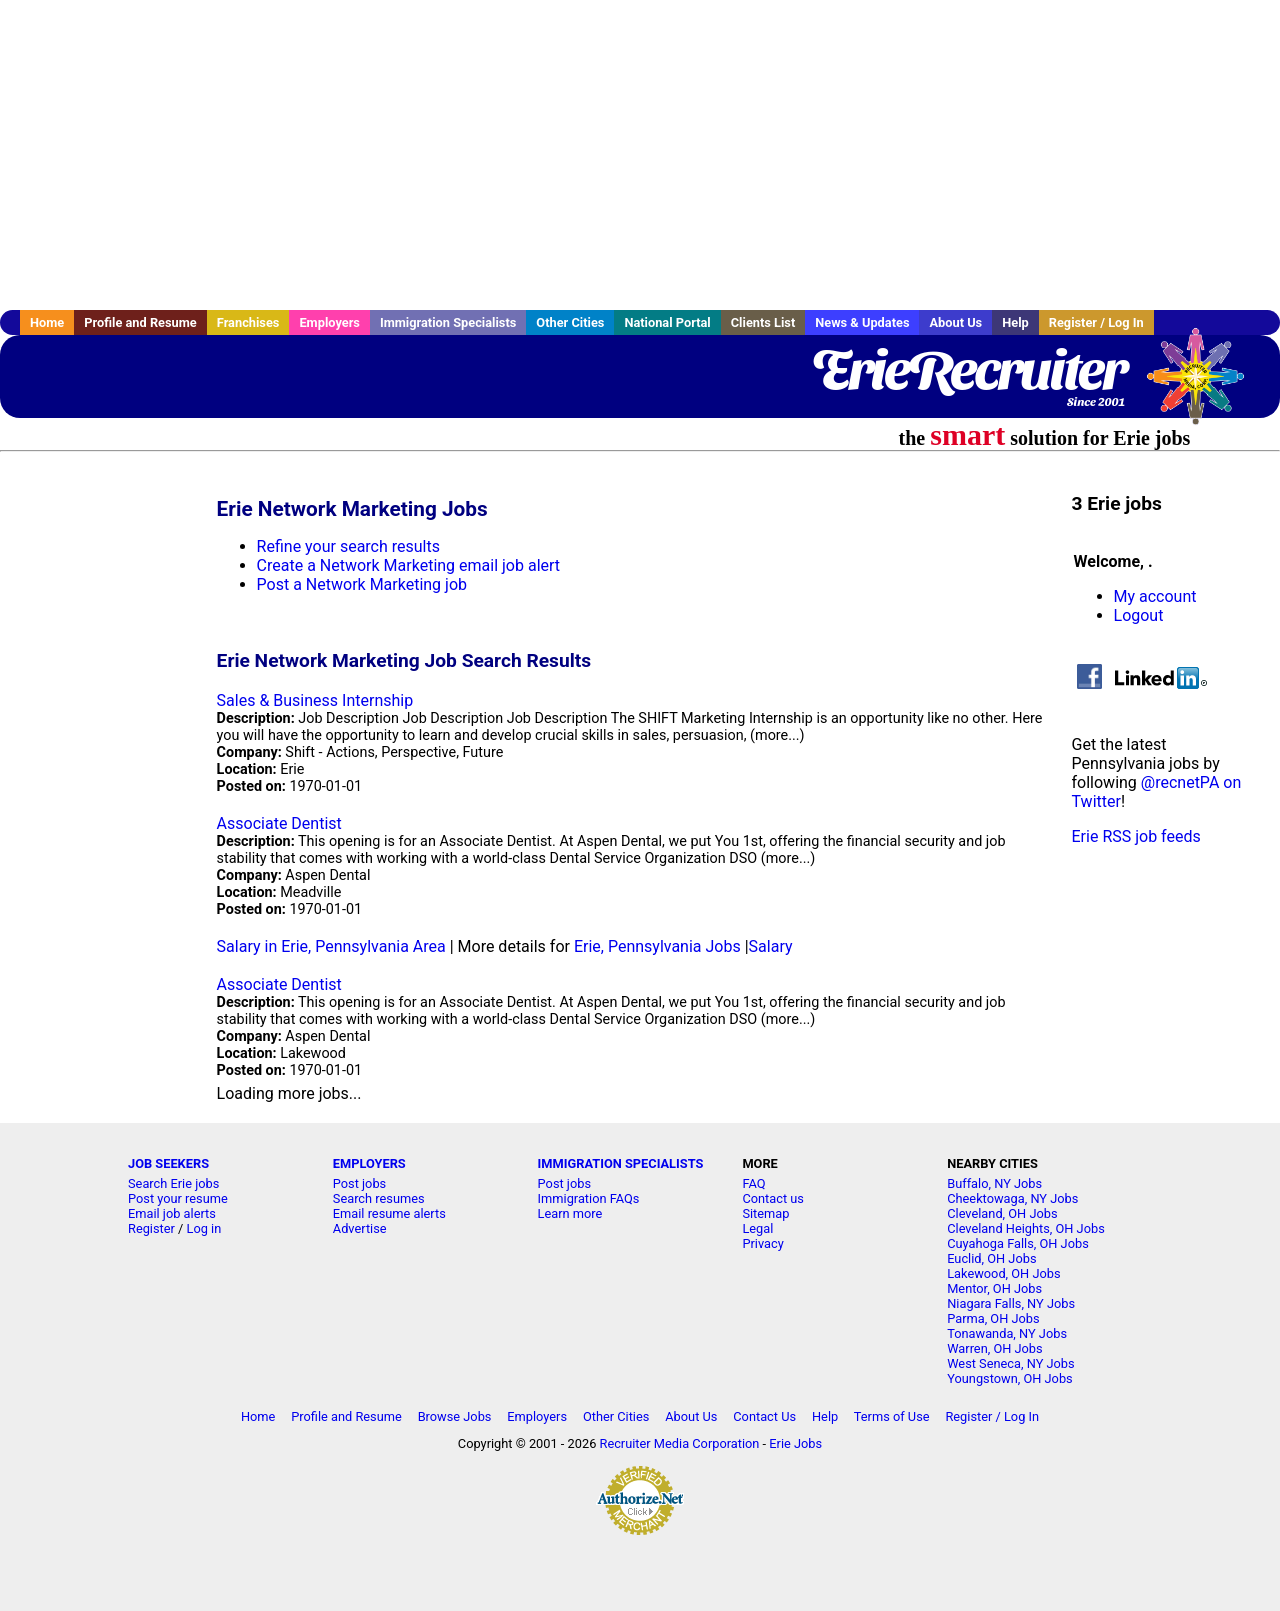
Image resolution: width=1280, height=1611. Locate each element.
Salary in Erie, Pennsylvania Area (331, 946)
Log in (204, 1228)
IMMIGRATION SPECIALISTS (621, 1163)
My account (1155, 596)
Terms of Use (892, 1416)
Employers (329, 322)
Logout (1139, 615)
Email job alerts (172, 1213)
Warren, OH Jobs (994, 1348)
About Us (955, 322)
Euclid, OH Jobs (991, 1258)
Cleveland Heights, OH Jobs (1026, 1228)
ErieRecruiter (968, 370)
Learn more (570, 1213)
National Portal (667, 322)
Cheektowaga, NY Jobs (1012, 1198)
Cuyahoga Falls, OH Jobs (1018, 1243)
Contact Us (764, 1416)
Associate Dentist (279, 823)
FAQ (753, 1183)
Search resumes (379, 1198)
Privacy (762, 1243)
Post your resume (178, 1198)
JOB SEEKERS (168, 1163)
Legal (757, 1228)
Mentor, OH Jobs (994, 1288)
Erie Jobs (795, 1443)
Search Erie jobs (173, 1183)
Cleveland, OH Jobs (1002, 1213)
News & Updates (862, 322)
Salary (771, 946)
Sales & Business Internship (315, 700)
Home (47, 322)
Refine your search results (348, 546)
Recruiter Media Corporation (680, 1443)
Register (151, 1228)
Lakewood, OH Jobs (1003, 1273)
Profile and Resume (140, 322)
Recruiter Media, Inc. (1205, 386)
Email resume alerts (389, 1213)
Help (1015, 322)
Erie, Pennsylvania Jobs (657, 946)
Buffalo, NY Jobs (994, 1183)
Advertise (360, 1228)
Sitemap (765, 1213)
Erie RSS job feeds (1136, 836)
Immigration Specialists (448, 322)
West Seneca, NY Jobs (1010, 1363)
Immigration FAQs (589, 1198)
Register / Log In (1096, 322)
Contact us (773, 1198)
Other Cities (570, 322)
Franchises (248, 322)
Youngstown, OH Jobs (1009, 1378)
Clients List (763, 322)
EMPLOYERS (369, 1163)
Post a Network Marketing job (362, 584)
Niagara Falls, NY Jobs (1011, 1303)
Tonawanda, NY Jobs (1007, 1333)
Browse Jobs (455, 1416)
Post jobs (359, 1183)
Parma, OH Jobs (993, 1318)
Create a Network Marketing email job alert (408, 565)
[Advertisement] (640, 155)
